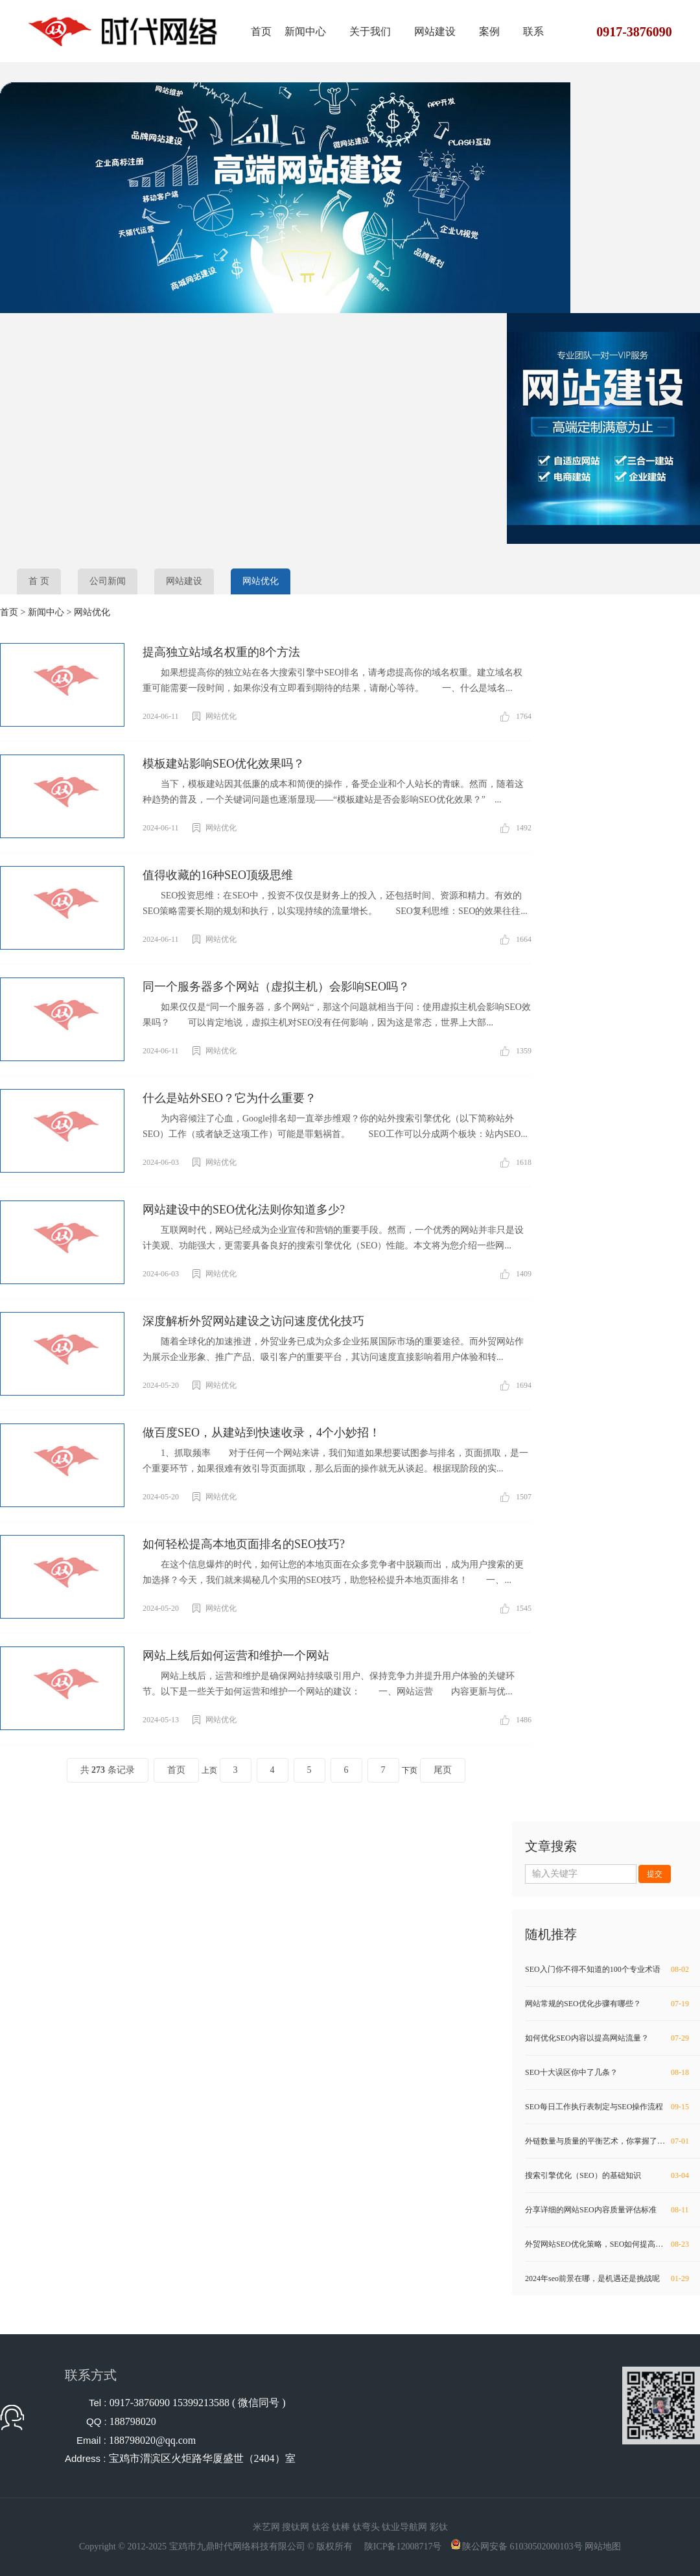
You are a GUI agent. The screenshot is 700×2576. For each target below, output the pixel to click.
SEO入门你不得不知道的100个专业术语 (608, 1969)
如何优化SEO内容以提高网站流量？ (608, 2038)
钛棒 (341, 2527)
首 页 (39, 581)
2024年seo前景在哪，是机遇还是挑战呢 (608, 2278)
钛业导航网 (404, 2527)
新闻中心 (305, 31)
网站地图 (603, 2546)
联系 (533, 31)
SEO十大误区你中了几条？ (608, 2072)
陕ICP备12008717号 (403, 2546)
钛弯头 (366, 2527)
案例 (489, 31)
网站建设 (435, 31)
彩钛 (439, 2527)
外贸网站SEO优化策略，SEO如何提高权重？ (608, 2244)
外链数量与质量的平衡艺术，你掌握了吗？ (608, 2141)
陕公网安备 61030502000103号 (522, 2546)
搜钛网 (295, 2527)
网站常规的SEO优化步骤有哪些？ (608, 2003)
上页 (209, 1770)
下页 (409, 1770)
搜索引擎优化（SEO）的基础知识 (608, 2175)
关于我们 (370, 31)
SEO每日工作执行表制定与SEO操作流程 (608, 2107)
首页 (261, 31)
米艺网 (266, 2527)
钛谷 (321, 2527)
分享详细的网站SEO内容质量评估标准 (608, 2210)
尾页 (443, 1770)
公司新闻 (107, 581)
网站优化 (260, 581)
